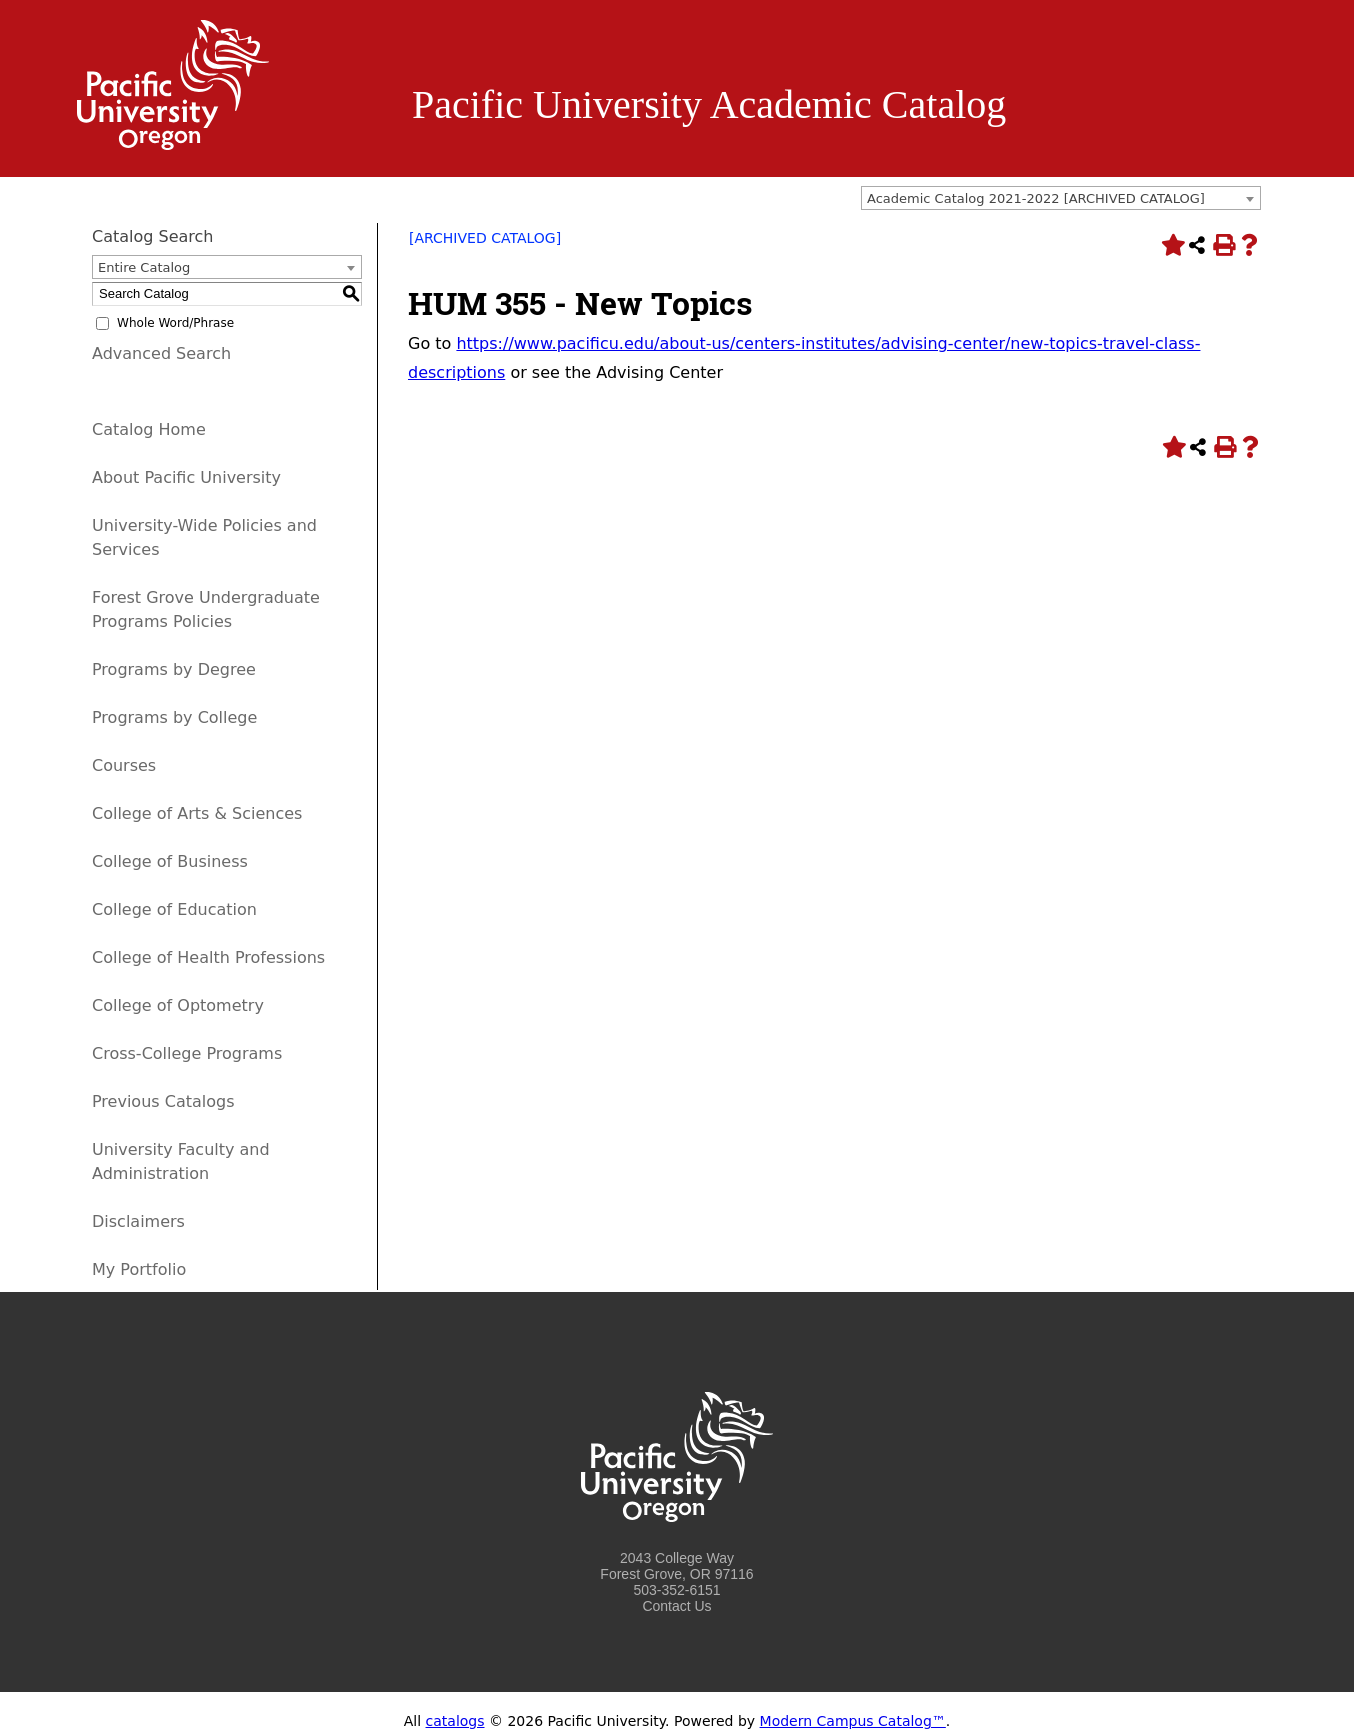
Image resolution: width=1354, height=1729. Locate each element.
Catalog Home (149, 429)
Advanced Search (161, 353)
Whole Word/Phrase (175, 323)
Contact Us (676, 1606)
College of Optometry (178, 1005)
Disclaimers (138, 1221)
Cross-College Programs (187, 1053)
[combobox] (1061, 198)
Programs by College (174, 717)
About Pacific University (186, 477)
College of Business (170, 861)
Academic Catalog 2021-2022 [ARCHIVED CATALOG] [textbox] (1036, 198)
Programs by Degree (174, 669)
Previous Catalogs (163, 1101)
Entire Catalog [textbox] (144, 267)
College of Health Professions (208, 957)
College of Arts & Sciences (197, 813)
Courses (124, 765)
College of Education (174, 909)
